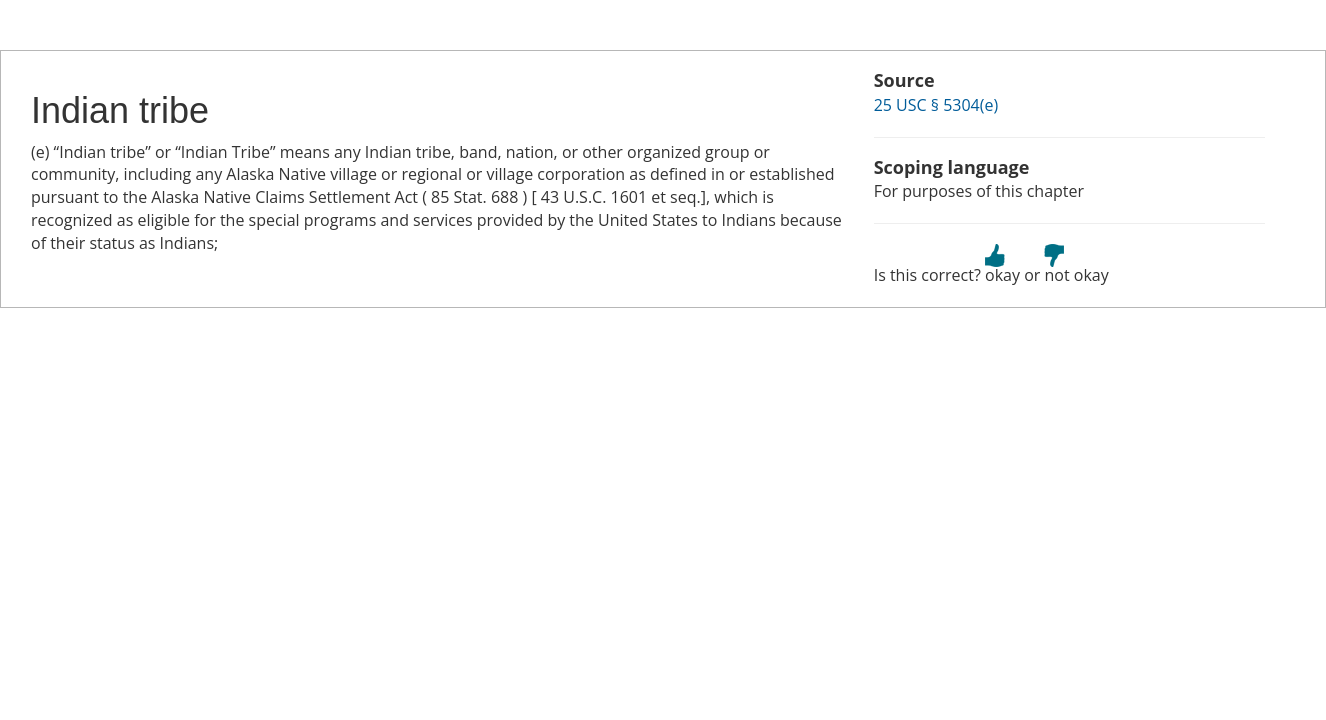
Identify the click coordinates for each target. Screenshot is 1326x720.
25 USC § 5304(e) (936, 105)
